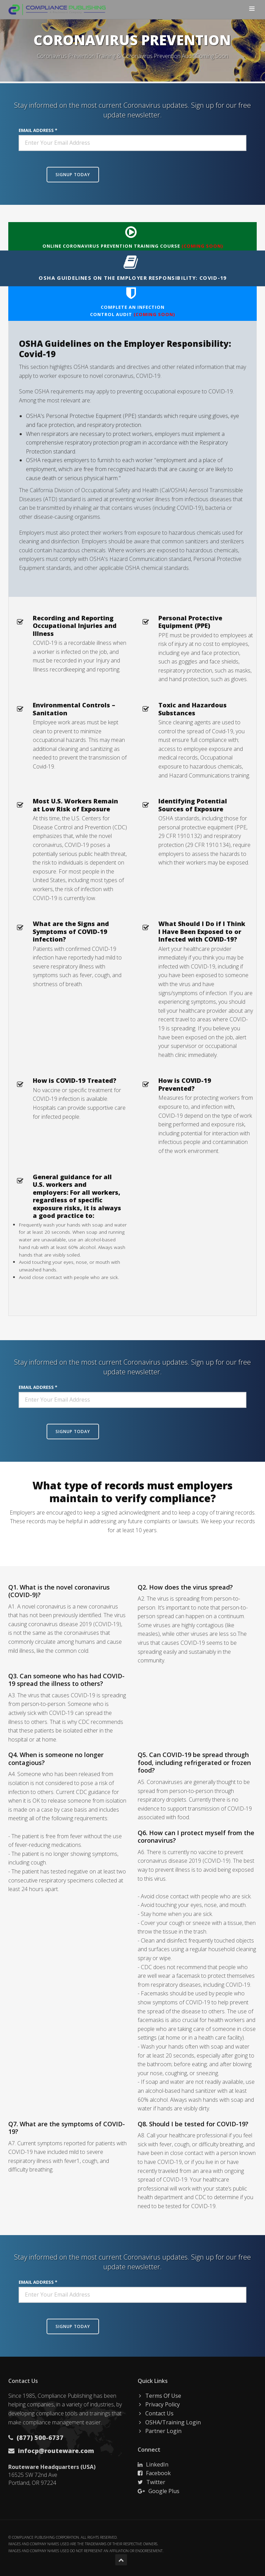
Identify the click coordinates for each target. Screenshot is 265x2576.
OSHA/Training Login (173, 2422)
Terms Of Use (163, 2396)
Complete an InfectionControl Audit (131, 302)
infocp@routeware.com (55, 2450)
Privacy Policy (162, 2404)
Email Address (36, 130)
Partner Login (163, 2431)
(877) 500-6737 (39, 2437)
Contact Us (159, 2413)
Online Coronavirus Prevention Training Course (131, 237)
